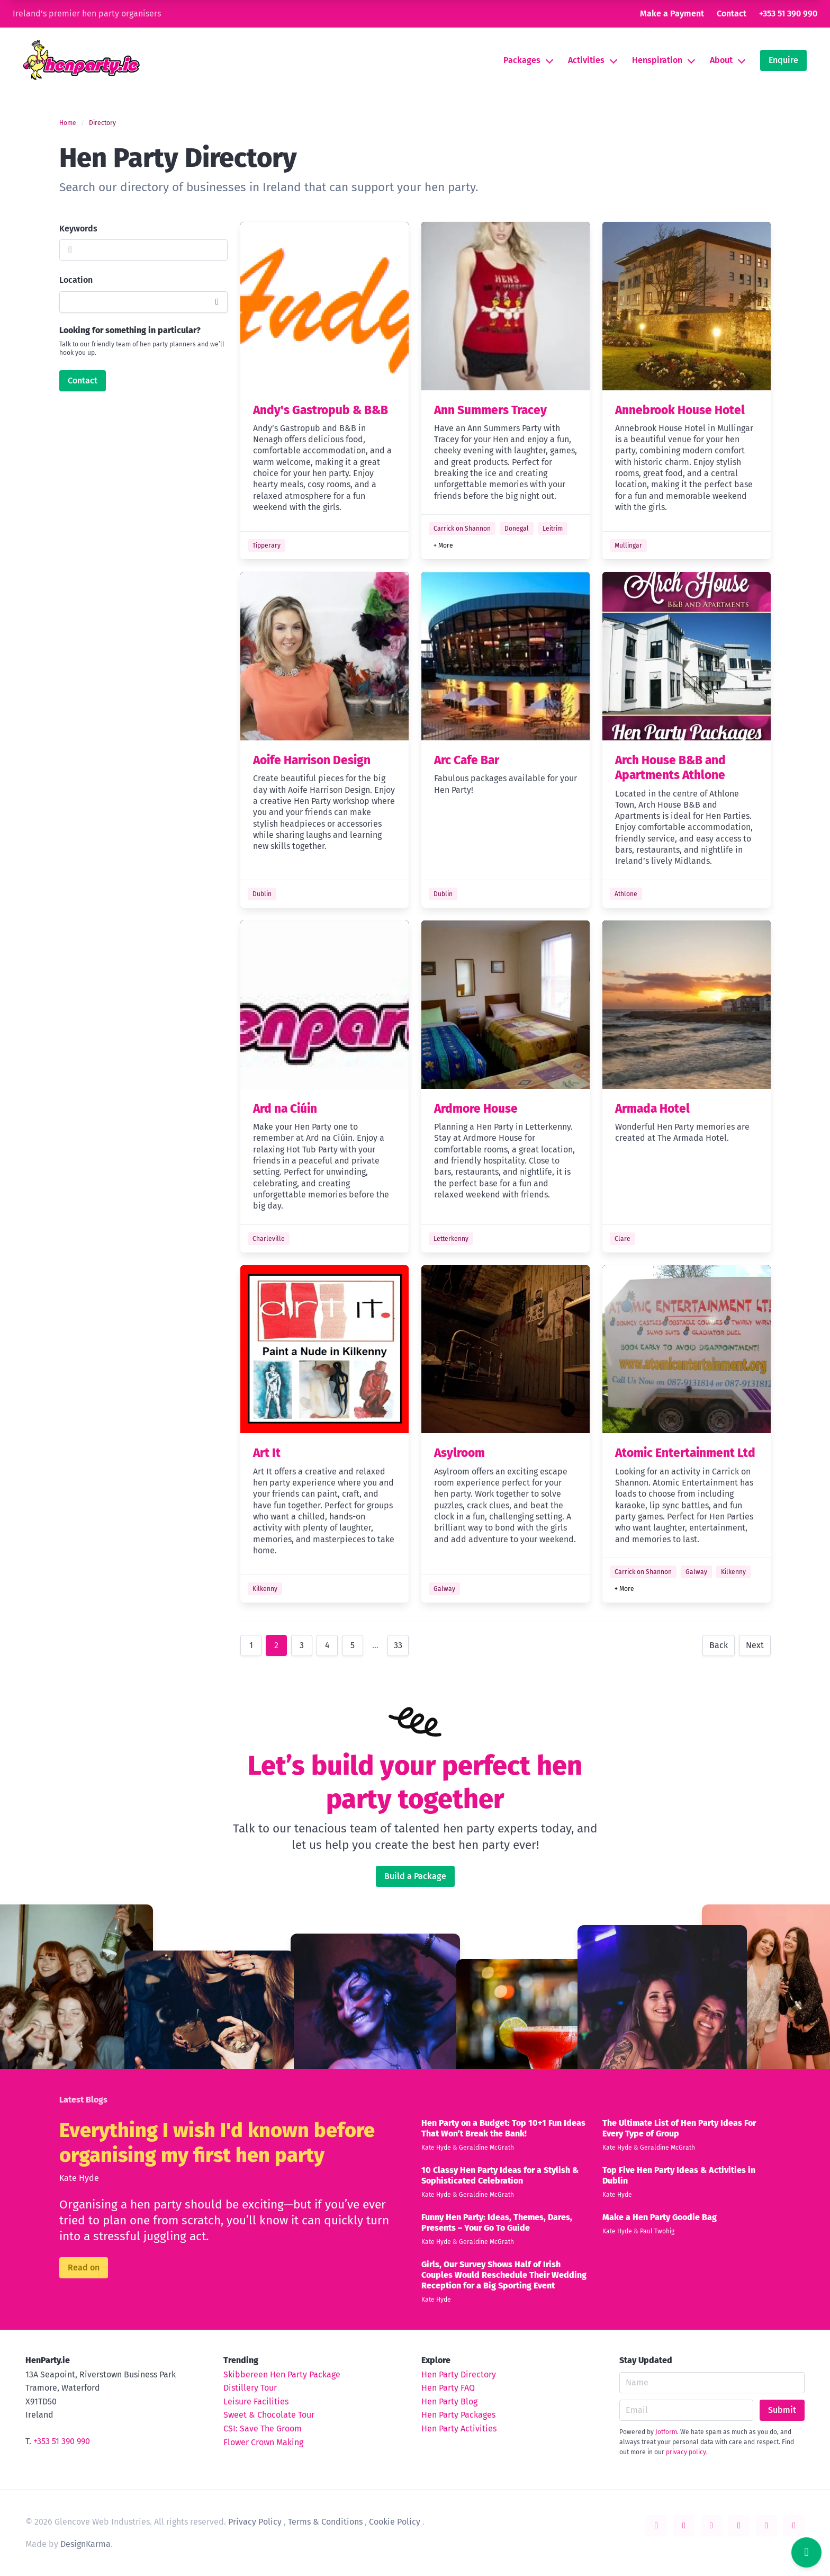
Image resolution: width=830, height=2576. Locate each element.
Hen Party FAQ (448, 2388)
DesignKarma (85, 2544)
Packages (521, 60)
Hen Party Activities (459, 2428)
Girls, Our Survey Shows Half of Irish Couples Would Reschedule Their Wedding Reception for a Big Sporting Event (504, 2275)
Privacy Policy (255, 2522)
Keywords (78, 228)
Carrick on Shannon (462, 528)
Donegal (516, 528)
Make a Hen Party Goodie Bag (659, 2217)
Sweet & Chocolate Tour (268, 2415)
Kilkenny (264, 1589)
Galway (444, 1589)
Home (67, 123)
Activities (586, 60)
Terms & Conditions (325, 2522)
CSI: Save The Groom (262, 2428)
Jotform (666, 2432)
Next (755, 1645)
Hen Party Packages (458, 2415)
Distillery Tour (250, 2388)
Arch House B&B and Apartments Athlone (670, 767)
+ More (443, 545)
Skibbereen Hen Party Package (281, 2374)
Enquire (783, 60)
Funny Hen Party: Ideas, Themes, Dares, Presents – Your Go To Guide (496, 2222)
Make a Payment (672, 13)
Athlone (626, 894)
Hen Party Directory (458, 2374)
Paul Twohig (657, 2231)
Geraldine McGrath (486, 2147)
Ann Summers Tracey (490, 410)
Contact (731, 13)
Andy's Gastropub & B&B (320, 410)
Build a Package (415, 1876)
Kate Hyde (79, 2178)
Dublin (262, 894)
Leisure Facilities (255, 2401)
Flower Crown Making (263, 2442)
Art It (267, 1453)
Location (76, 280)
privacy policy (686, 2452)
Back (718, 1645)
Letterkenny (451, 1238)
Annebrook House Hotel (680, 410)
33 (398, 1645)
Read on (84, 2267)
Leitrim (553, 528)
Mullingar (628, 545)
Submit (782, 2410)
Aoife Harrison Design (312, 760)
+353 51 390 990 (788, 13)
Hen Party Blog (449, 2401)
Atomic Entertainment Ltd (685, 1453)
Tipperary (266, 545)
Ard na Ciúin (285, 1109)
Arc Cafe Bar (466, 760)
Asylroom (459, 1453)
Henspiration (657, 60)
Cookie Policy (394, 2522)
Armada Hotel (652, 1109)
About (721, 60)
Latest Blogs (83, 2100)
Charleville (268, 1238)
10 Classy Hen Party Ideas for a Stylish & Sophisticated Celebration (500, 2175)
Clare (622, 1238)
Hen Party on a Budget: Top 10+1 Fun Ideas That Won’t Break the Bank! (503, 2128)
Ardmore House (476, 1109)
